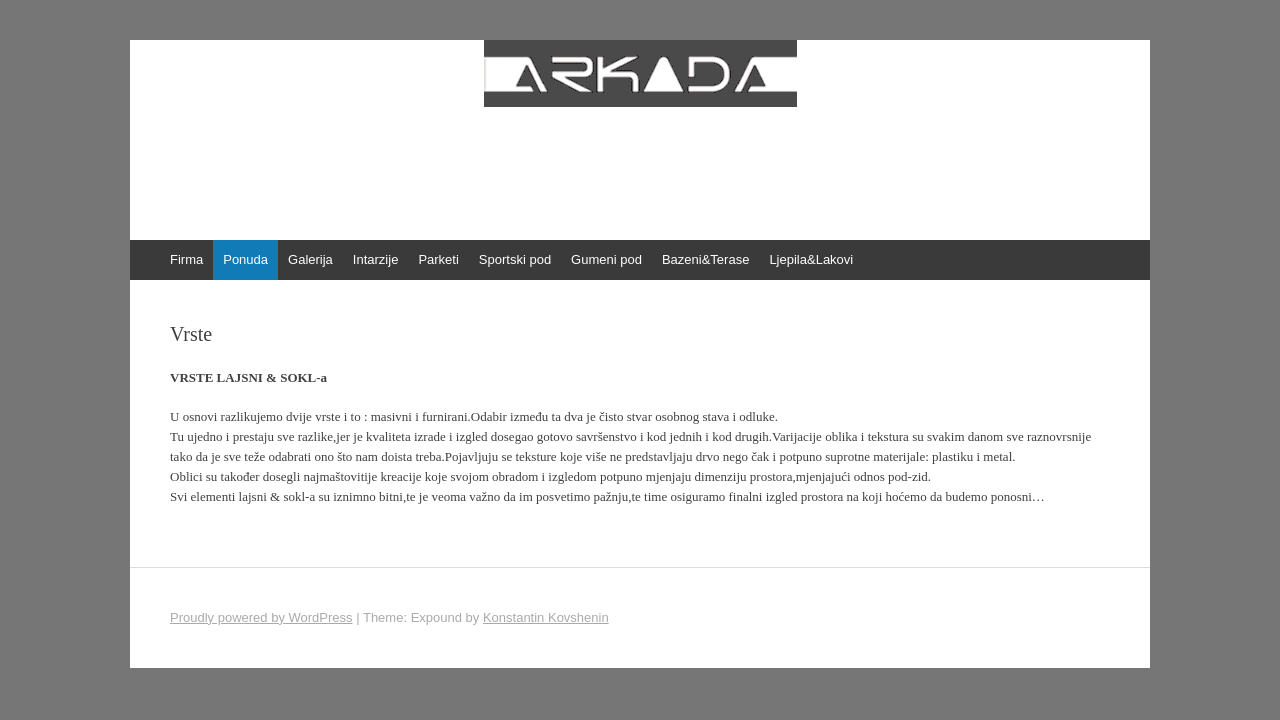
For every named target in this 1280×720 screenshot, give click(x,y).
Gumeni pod (606, 259)
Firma (186, 259)
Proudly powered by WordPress (261, 617)
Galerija (310, 259)
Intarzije (376, 259)
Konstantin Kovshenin (546, 617)
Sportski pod (515, 259)
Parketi (438, 259)
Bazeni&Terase (705, 259)
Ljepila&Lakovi (811, 259)
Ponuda (245, 259)
